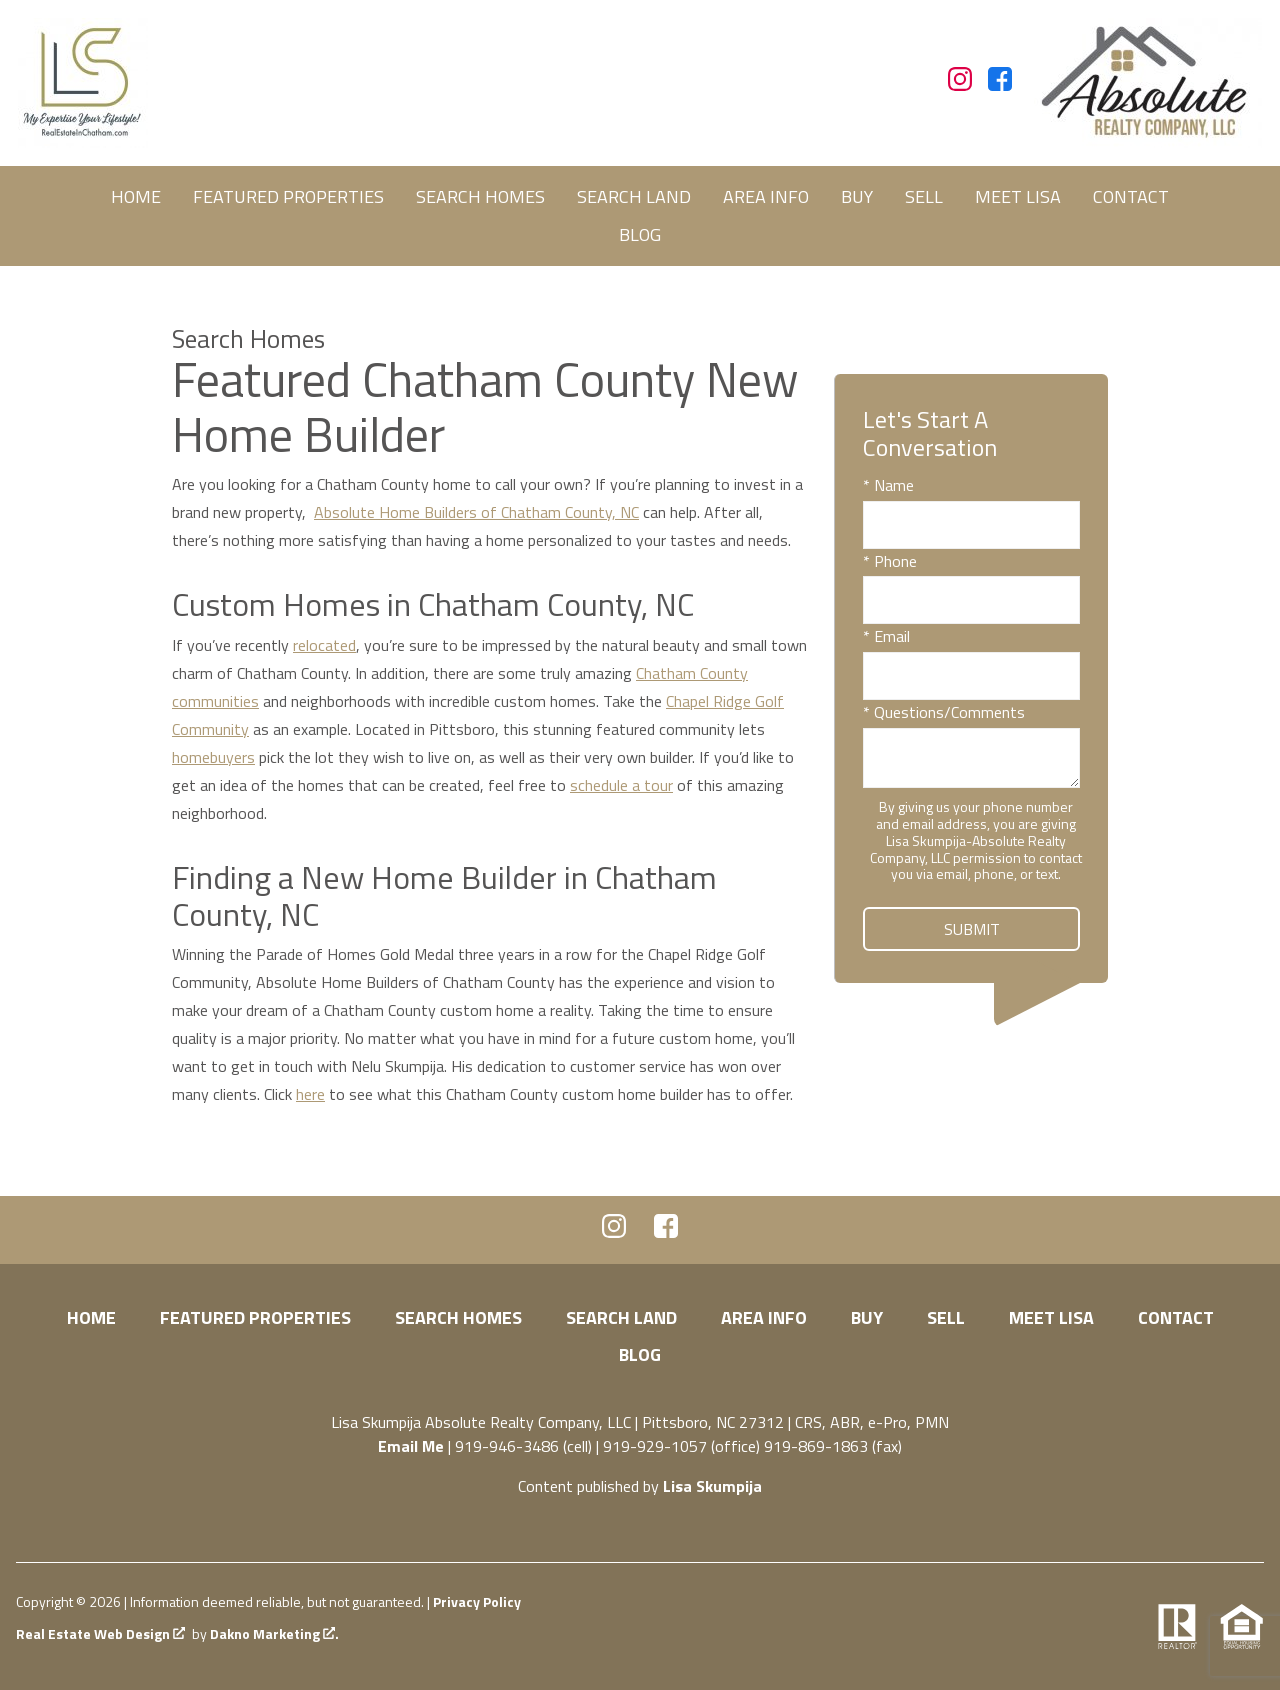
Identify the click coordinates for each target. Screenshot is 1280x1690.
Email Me (411, 1446)
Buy (857, 196)
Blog (640, 234)
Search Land (634, 196)
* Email (886, 636)
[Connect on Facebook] (1000, 85)
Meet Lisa (1018, 196)
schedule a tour (621, 785)
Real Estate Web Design (100, 1634)
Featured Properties (288, 196)
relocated (324, 645)
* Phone (890, 561)
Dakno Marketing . (274, 1634)
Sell (924, 196)
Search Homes (480, 196)
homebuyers (213, 757)
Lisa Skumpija (712, 1486)
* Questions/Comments (944, 712)
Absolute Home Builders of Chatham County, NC (476, 512)
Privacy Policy (477, 1601)
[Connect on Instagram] (960, 85)
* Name (888, 485)
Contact (1131, 196)
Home (136, 196)
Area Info (766, 196)
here (310, 1094)
